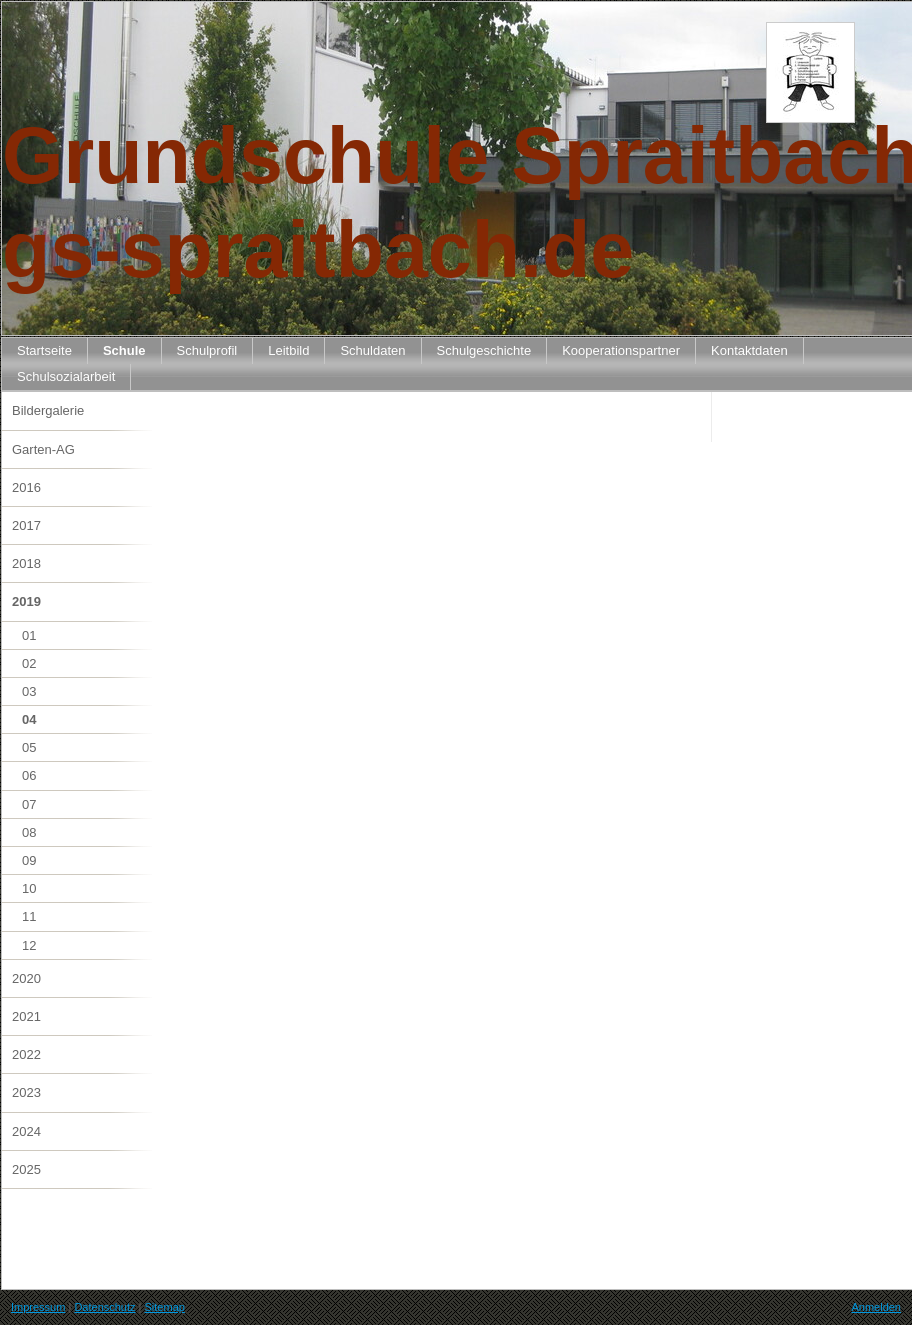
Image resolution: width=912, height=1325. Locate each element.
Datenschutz (104, 1307)
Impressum (38, 1307)
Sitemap (165, 1307)
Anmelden (876, 1307)
